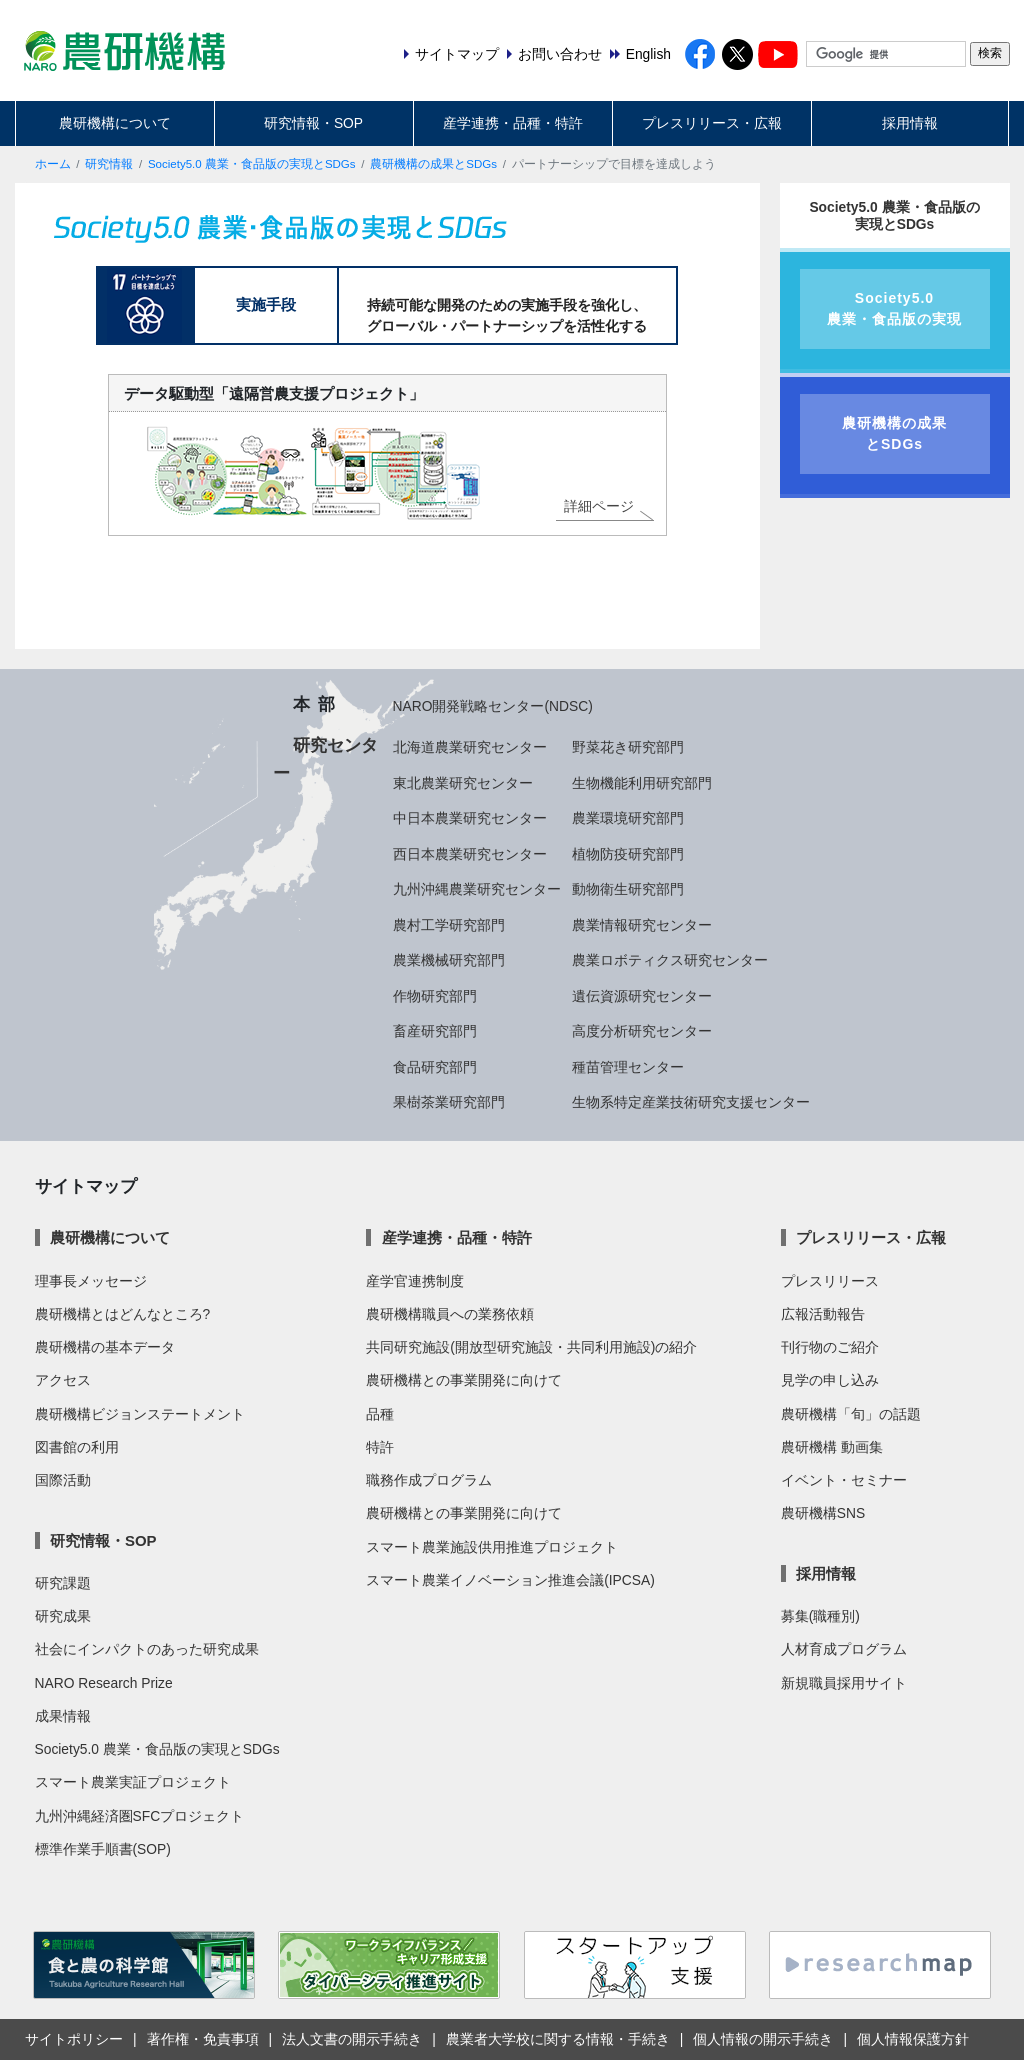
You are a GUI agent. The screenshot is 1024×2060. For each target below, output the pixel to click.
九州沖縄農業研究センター (477, 889)
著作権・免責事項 (203, 2039)
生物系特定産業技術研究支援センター (691, 1102)
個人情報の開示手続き (763, 2039)
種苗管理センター (628, 1067)
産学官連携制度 (415, 1281)
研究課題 (63, 1583)
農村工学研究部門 (449, 925)
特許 (380, 1447)
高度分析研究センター (642, 1031)
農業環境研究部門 (628, 818)
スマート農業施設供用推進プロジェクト (492, 1547)
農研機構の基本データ (105, 1347)
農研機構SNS (823, 1513)
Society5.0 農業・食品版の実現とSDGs (252, 164)
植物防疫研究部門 (628, 854)
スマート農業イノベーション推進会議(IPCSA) (510, 1580)
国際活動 (63, 1480)
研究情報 (109, 164)
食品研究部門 (435, 1067)
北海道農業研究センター (470, 747)
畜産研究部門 (435, 1031)
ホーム (53, 164)
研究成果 (63, 1616)
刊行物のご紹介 (830, 1347)
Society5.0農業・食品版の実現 (894, 308)
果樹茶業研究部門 (449, 1102)
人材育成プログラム (844, 1649)
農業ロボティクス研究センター (670, 960)
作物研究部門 (435, 996)
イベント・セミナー (844, 1480)
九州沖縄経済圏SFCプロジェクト (140, 1816)
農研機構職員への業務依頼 (450, 1314)
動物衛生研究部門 (628, 889)
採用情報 (910, 123)
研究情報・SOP (313, 123)
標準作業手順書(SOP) (103, 1849)
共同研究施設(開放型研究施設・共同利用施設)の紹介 (531, 1347)
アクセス (63, 1380)
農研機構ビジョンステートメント (140, 1414)
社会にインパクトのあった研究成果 (147, 1649)
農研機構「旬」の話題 (851, 1414)
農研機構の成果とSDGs (433, 164)
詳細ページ (599, 506)
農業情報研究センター (642, 925)
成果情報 (63, 1716)
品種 (380, 1414)
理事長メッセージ (91, 1281)
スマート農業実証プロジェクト (133, 1782)
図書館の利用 (77, 1447)
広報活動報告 (823, 1314)
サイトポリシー (74, 2039)
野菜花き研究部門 (628, 747)
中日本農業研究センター (470, 818)
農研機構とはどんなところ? (123, 1314)
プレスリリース (830, 1281)
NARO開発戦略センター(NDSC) (493, 706)
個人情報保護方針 (913, 2039)
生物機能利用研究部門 (642, 783)
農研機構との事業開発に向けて (464, 1380)
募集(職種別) (820, 1616)
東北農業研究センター (463, 783)
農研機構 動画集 (832, 1447)
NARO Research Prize (104, 1683)
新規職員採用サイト (844, 1683)
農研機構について (115, 123)
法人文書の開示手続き (352, 2039)
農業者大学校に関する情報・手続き (558, 2039)
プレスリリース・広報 (712, 123)
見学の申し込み (830, 1380)
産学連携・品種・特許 (513, 123)
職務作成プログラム (429, 1480)
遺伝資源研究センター (642, 996)
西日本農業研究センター (470, 854)
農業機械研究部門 (449, 960)
